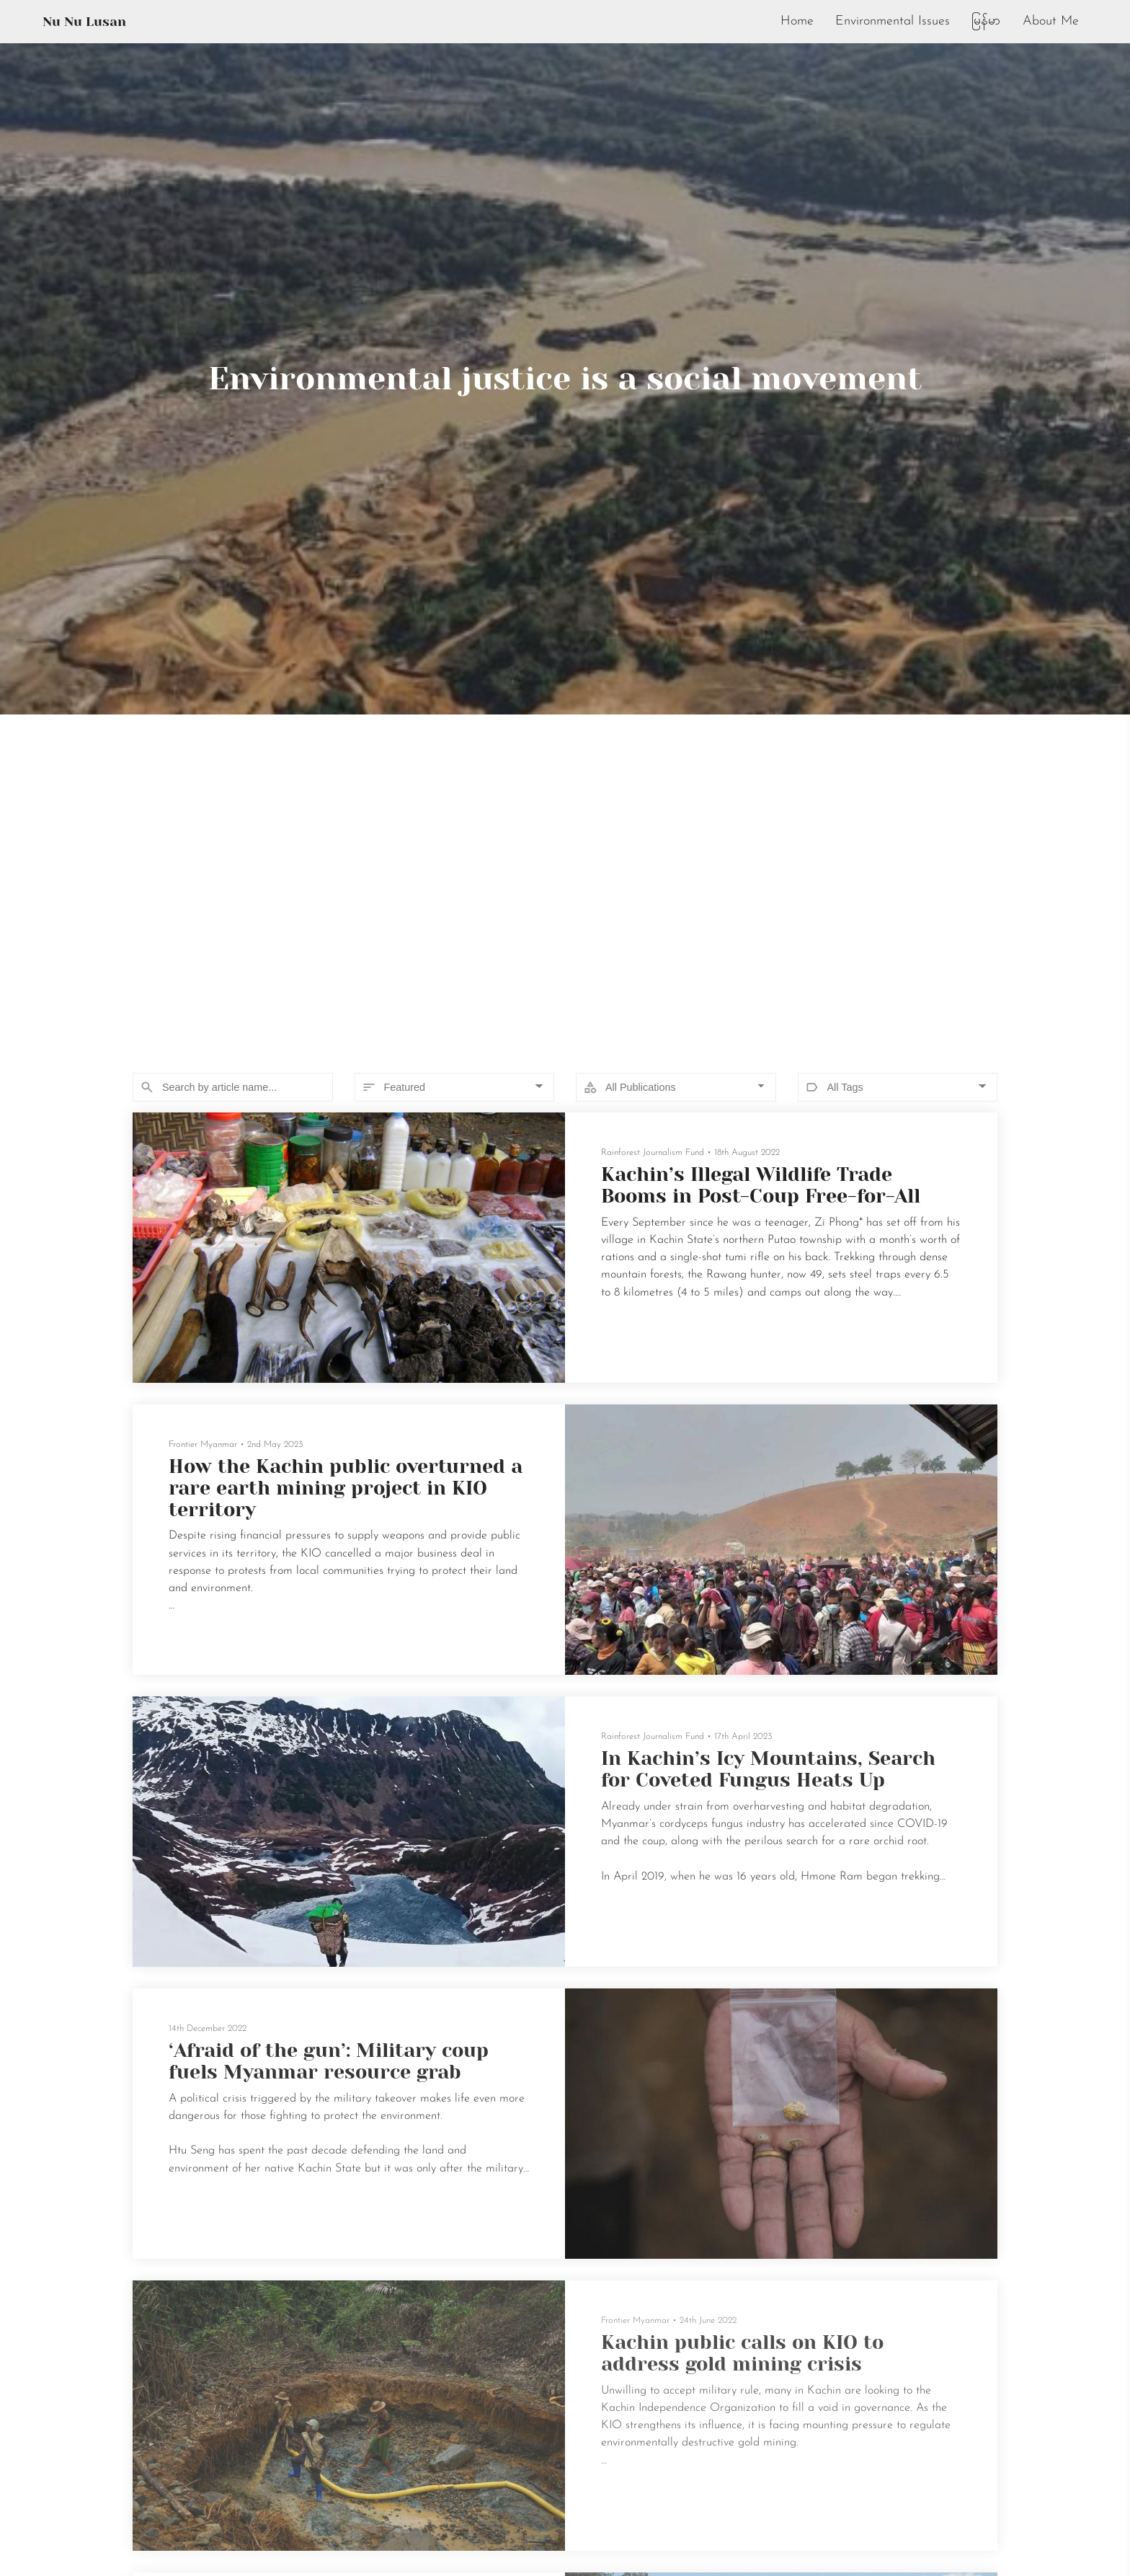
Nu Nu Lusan (84, 21)
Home (794, 21)
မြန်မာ (985, 21)
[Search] (233, 1087)
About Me (1051, 21)
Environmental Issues (891, 21)
